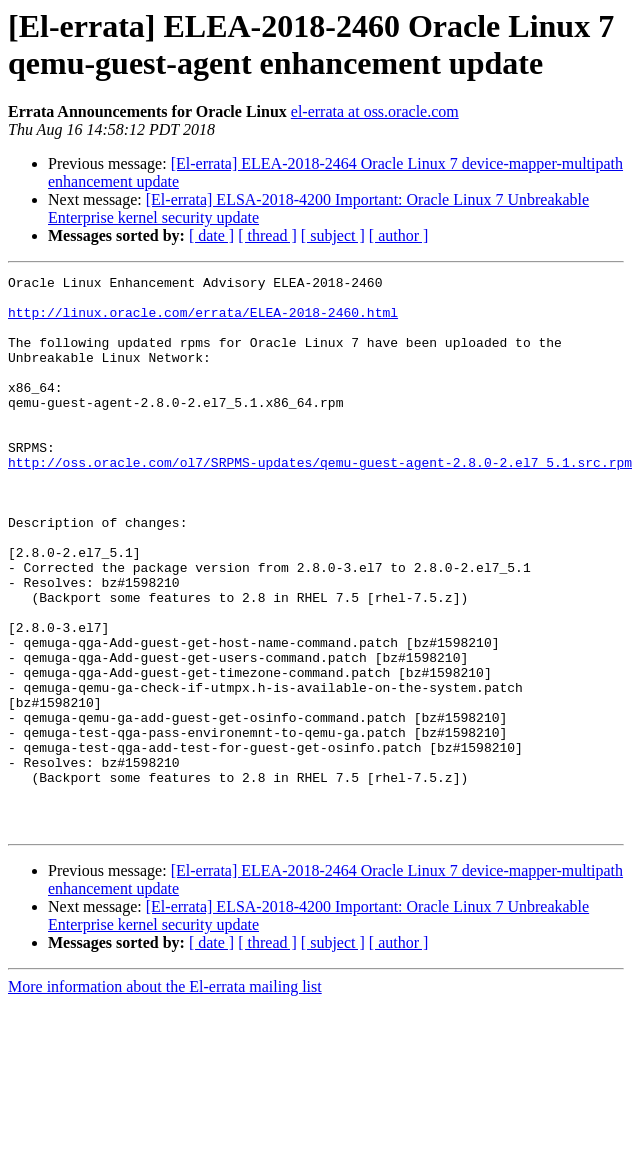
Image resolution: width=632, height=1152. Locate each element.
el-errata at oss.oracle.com (375, 111)
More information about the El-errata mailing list (165, 1097)
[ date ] (211, 235)
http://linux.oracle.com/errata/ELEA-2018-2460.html (203, 321)
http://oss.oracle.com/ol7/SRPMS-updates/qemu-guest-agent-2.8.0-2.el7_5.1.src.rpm (320, 501)
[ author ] (399, 235)
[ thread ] (267, 235)
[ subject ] (333, 235)
